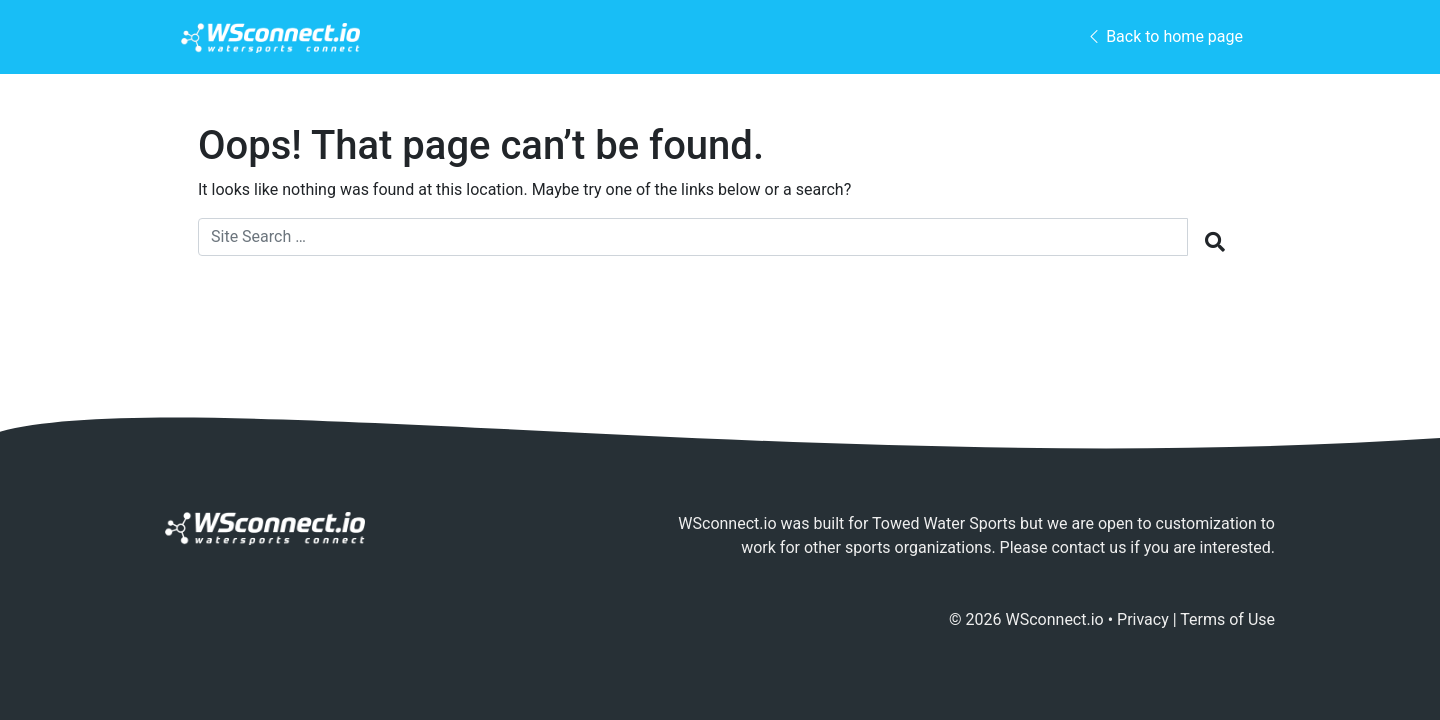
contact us (1088, 547)
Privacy (1143, 619)
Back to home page (1164, 36)
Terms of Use (1227, 619)
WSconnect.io (1055, 619)
